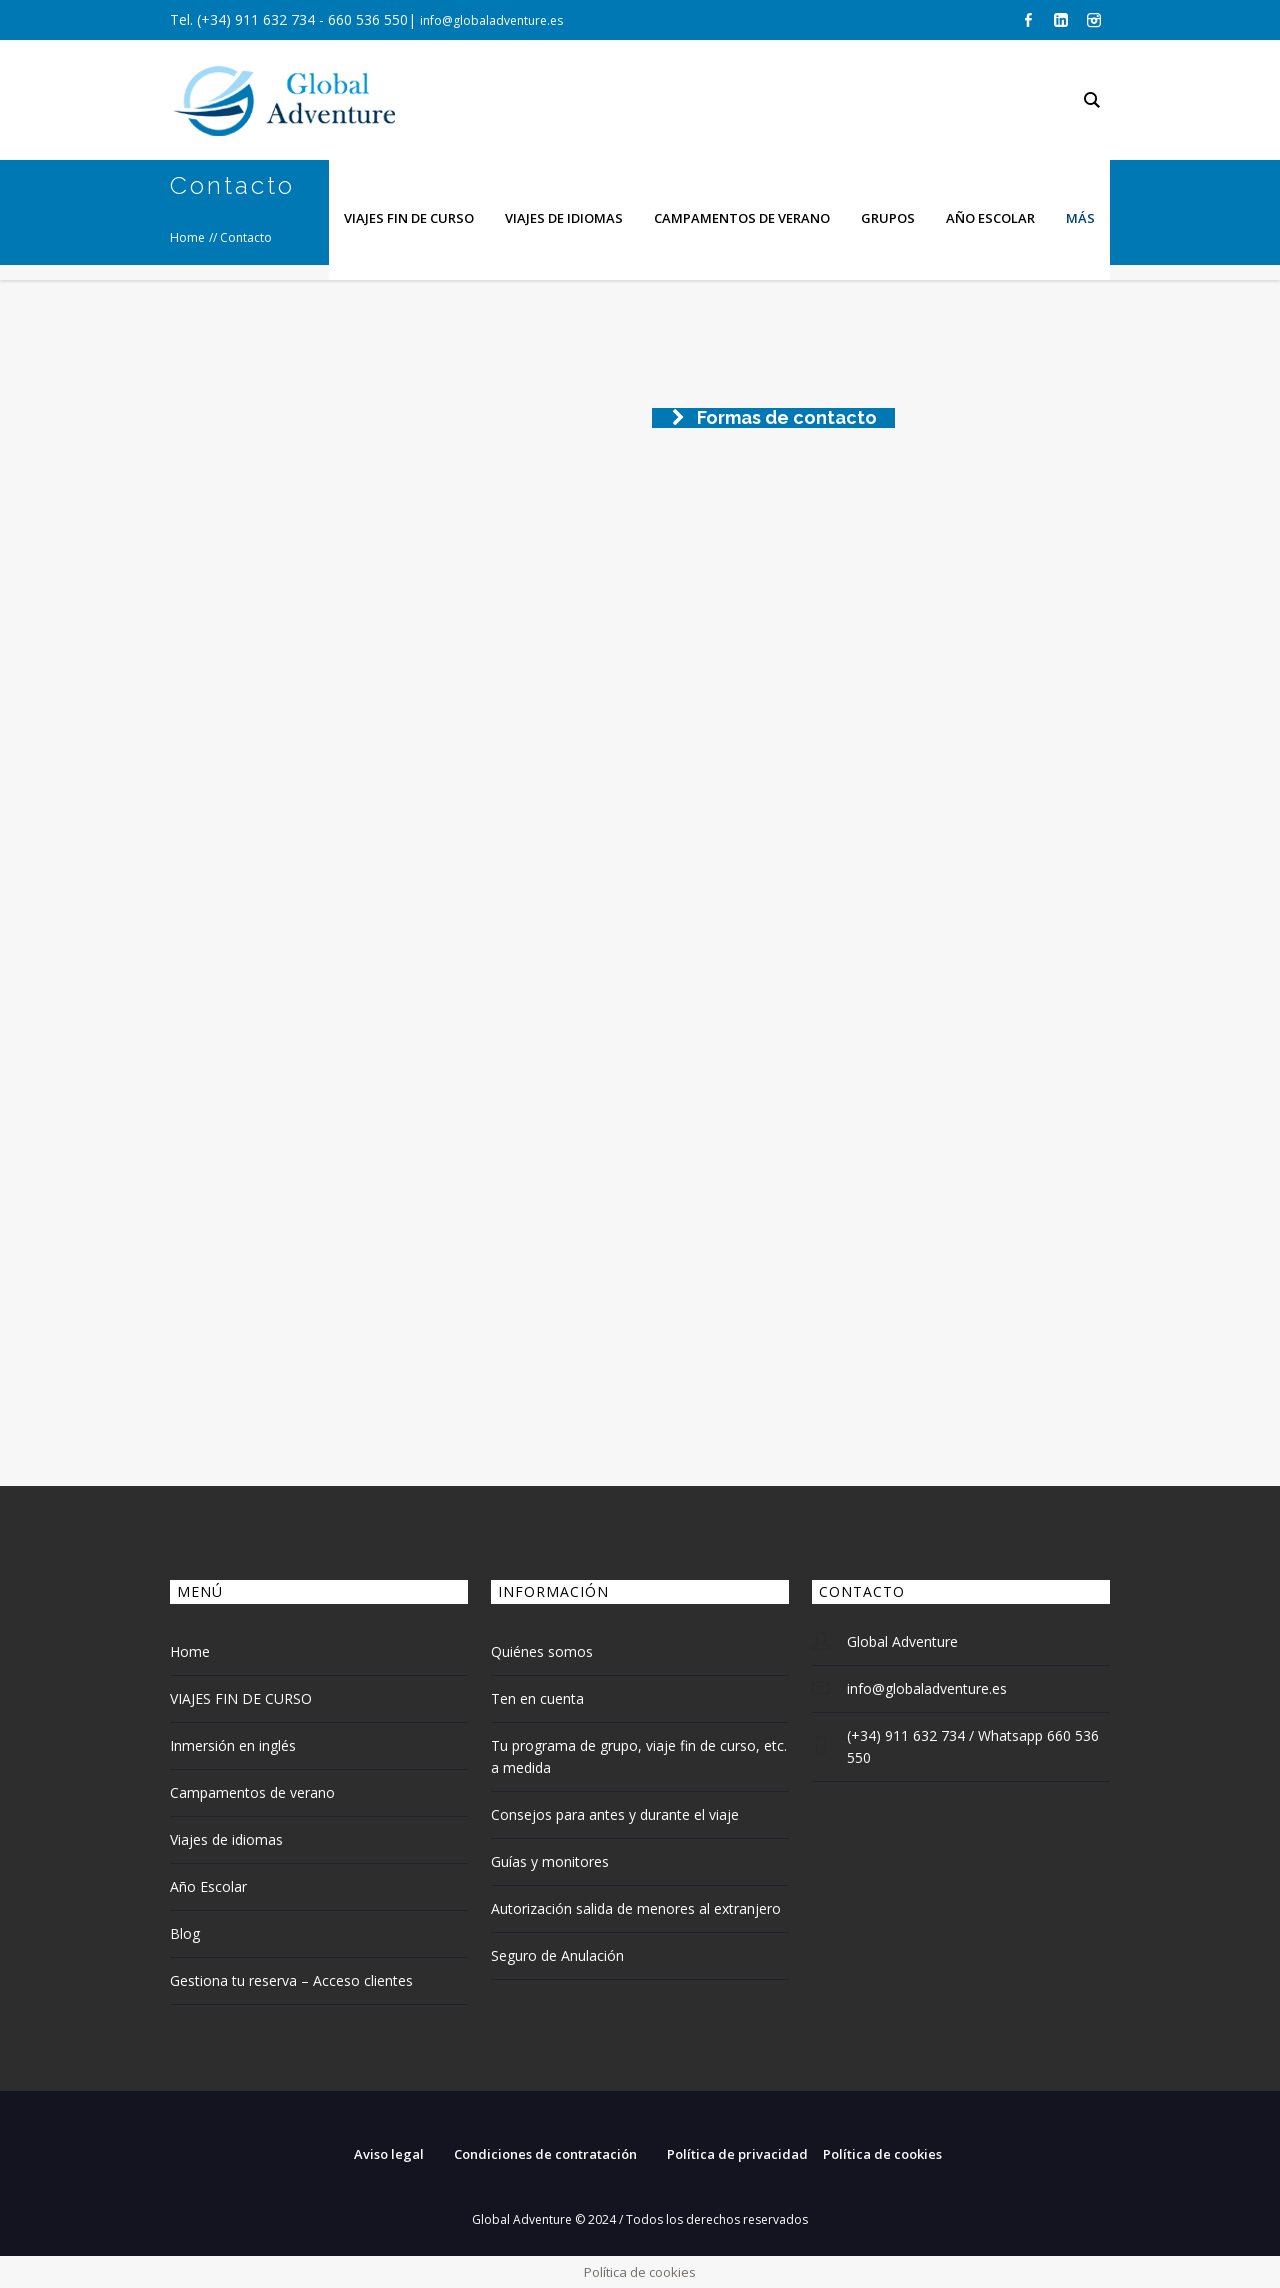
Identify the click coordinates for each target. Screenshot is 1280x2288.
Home (190, 1651)
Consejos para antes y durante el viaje (615, 1814)
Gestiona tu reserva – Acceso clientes (291, 1980)
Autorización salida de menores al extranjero (636, 1908)
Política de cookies (882, 2154)
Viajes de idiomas (226, 1839)
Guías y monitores (550, 1861)
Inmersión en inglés (233, 1745)
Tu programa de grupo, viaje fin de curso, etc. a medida (639, 1756)
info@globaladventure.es (491, 20)
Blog (185, 1933)
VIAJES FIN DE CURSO (241, 1698)
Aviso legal (389, 2154)
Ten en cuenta (537, 1698)
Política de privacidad (737, 2154)
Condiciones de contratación (545, 2154)
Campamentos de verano (252, 1792)
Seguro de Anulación (557, 1955)
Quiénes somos (542, 1651)
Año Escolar (208, 1886)
